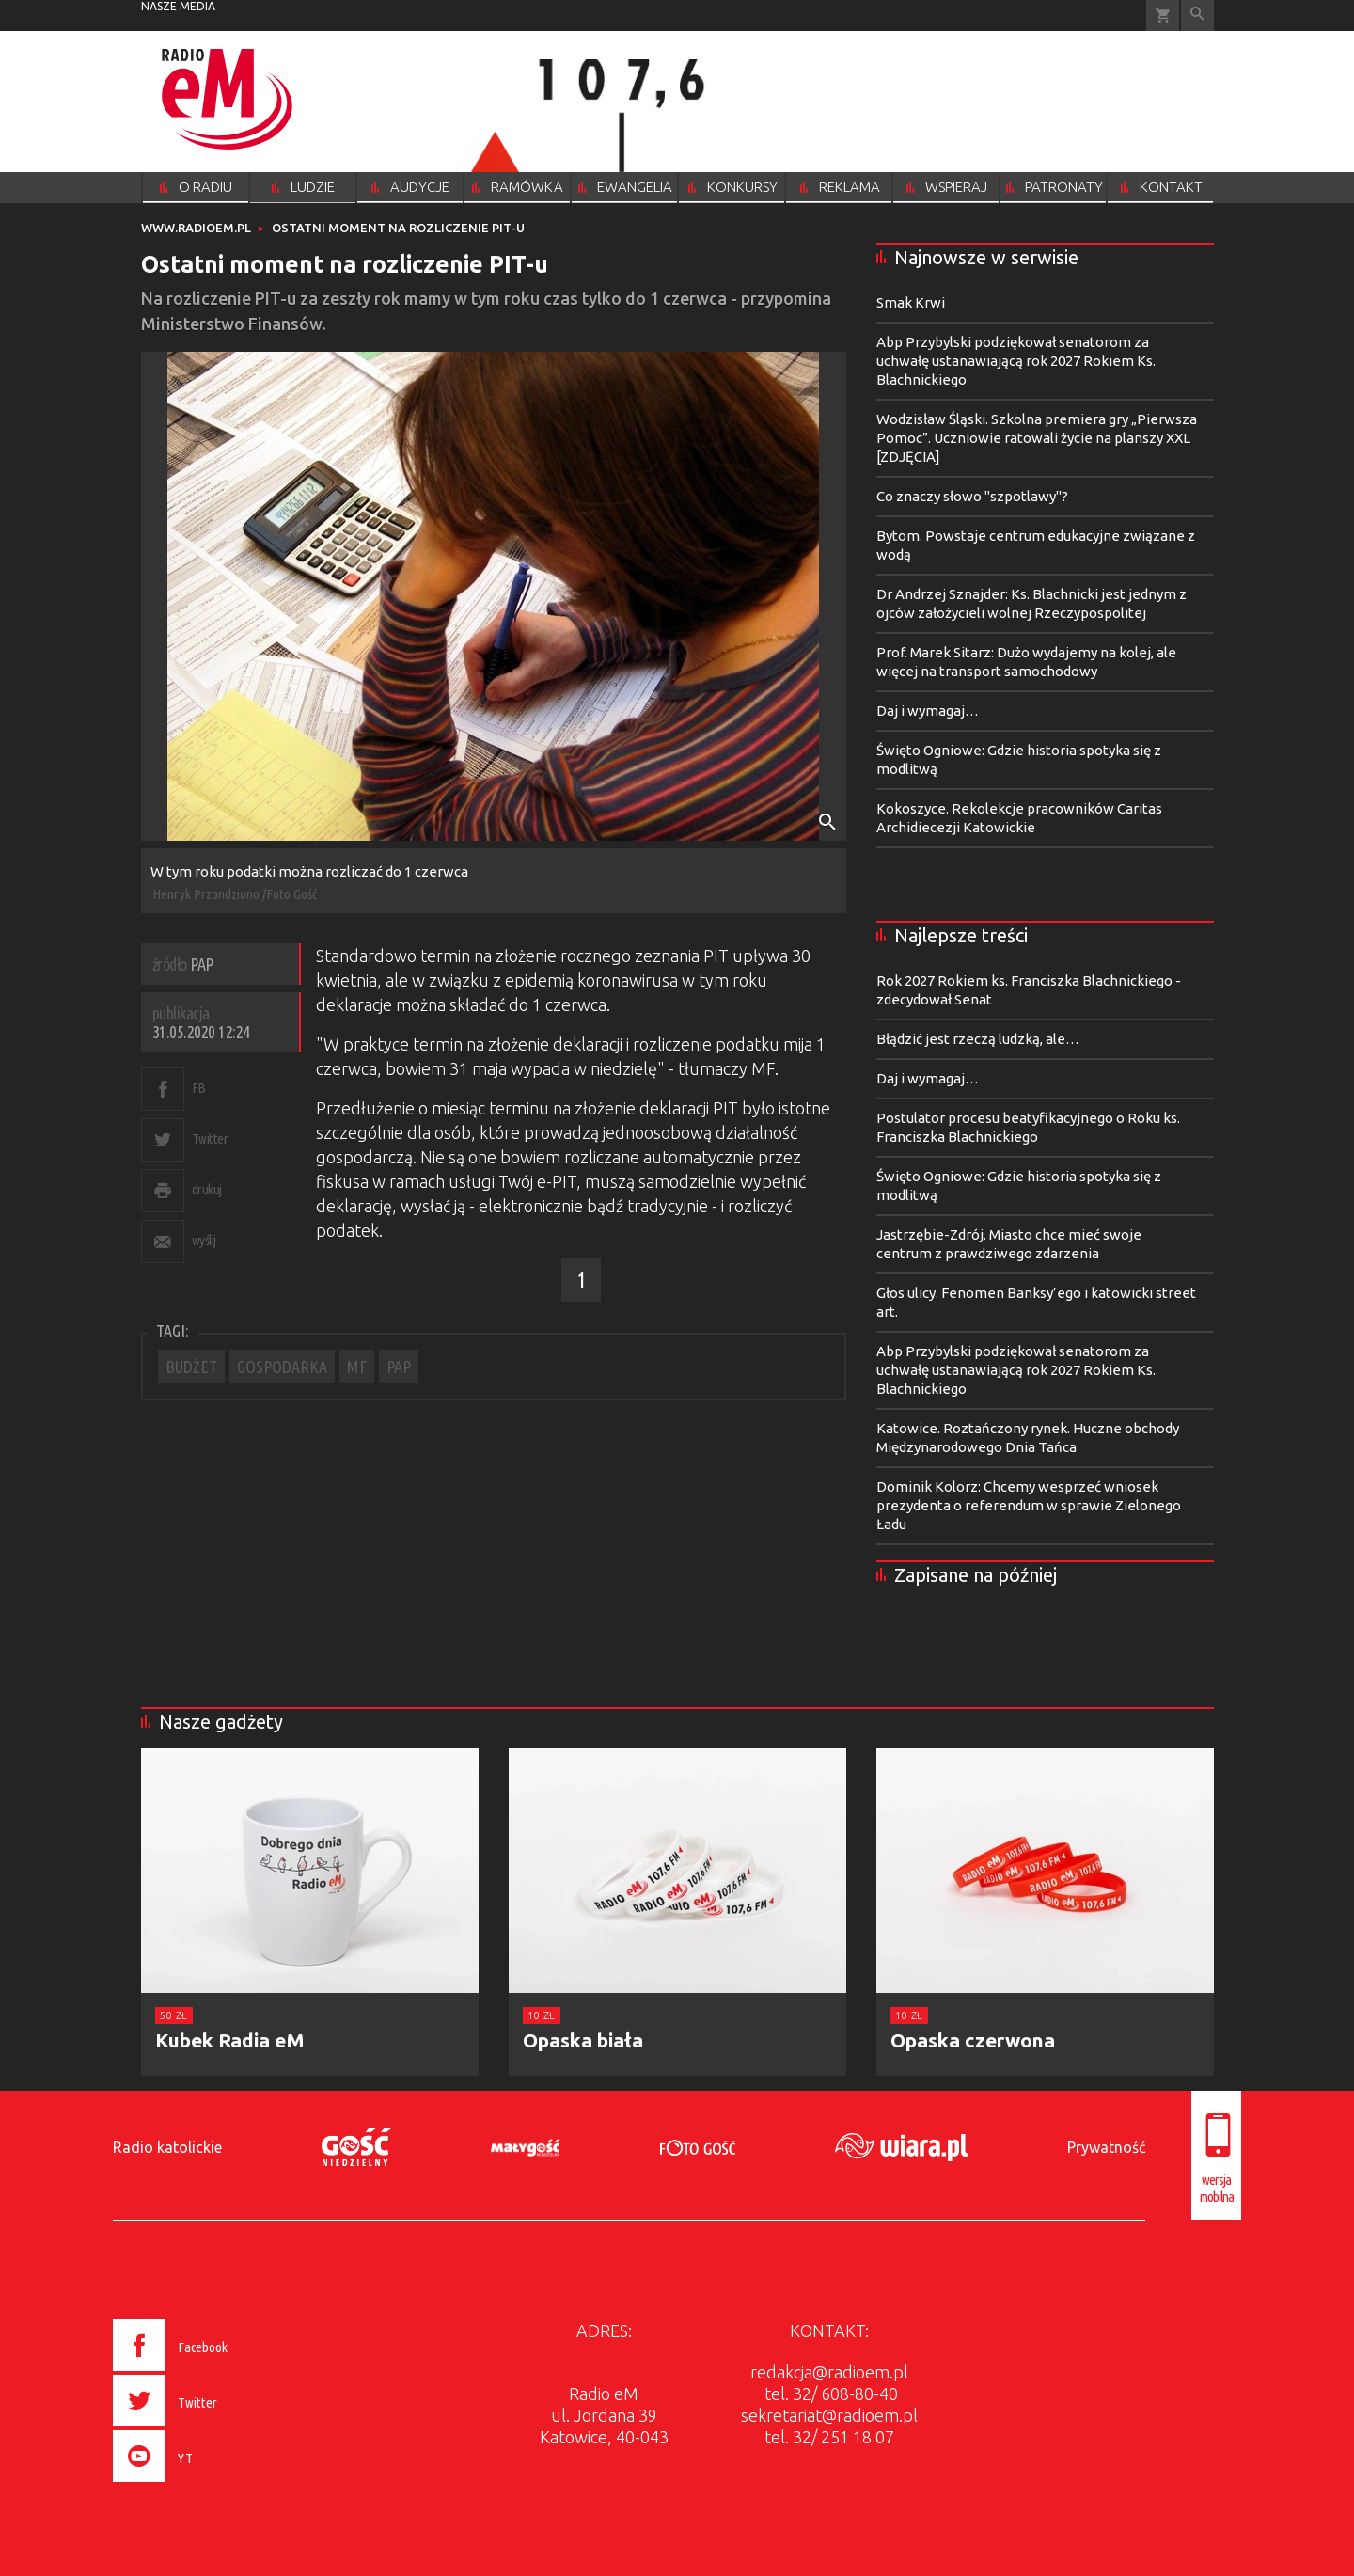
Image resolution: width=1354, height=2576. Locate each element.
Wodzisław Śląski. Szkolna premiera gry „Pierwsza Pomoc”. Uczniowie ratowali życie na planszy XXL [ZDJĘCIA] (1036, 438)
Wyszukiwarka (1197, 15)
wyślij (204, 1240)
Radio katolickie (167, 2147)
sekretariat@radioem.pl (829, 2415)
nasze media (178, 6)
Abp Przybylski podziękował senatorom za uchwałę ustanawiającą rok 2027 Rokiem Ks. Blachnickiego (1016, 360)
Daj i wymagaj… (927, 711)
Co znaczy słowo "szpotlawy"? (972, 496)
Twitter (210, 1138)
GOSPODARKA (282, 1366)
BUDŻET (191, 1366)
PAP (398, 1366)
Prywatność (1106, 2147)
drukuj (207, 1189)
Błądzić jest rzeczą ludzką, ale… (977, 1039)
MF (357, 1366)
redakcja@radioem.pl (829, 2372)
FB (199, 1088)
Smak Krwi (910, 302)
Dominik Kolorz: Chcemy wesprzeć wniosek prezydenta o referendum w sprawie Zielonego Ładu (1028, 1505)
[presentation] (210, 2484)
